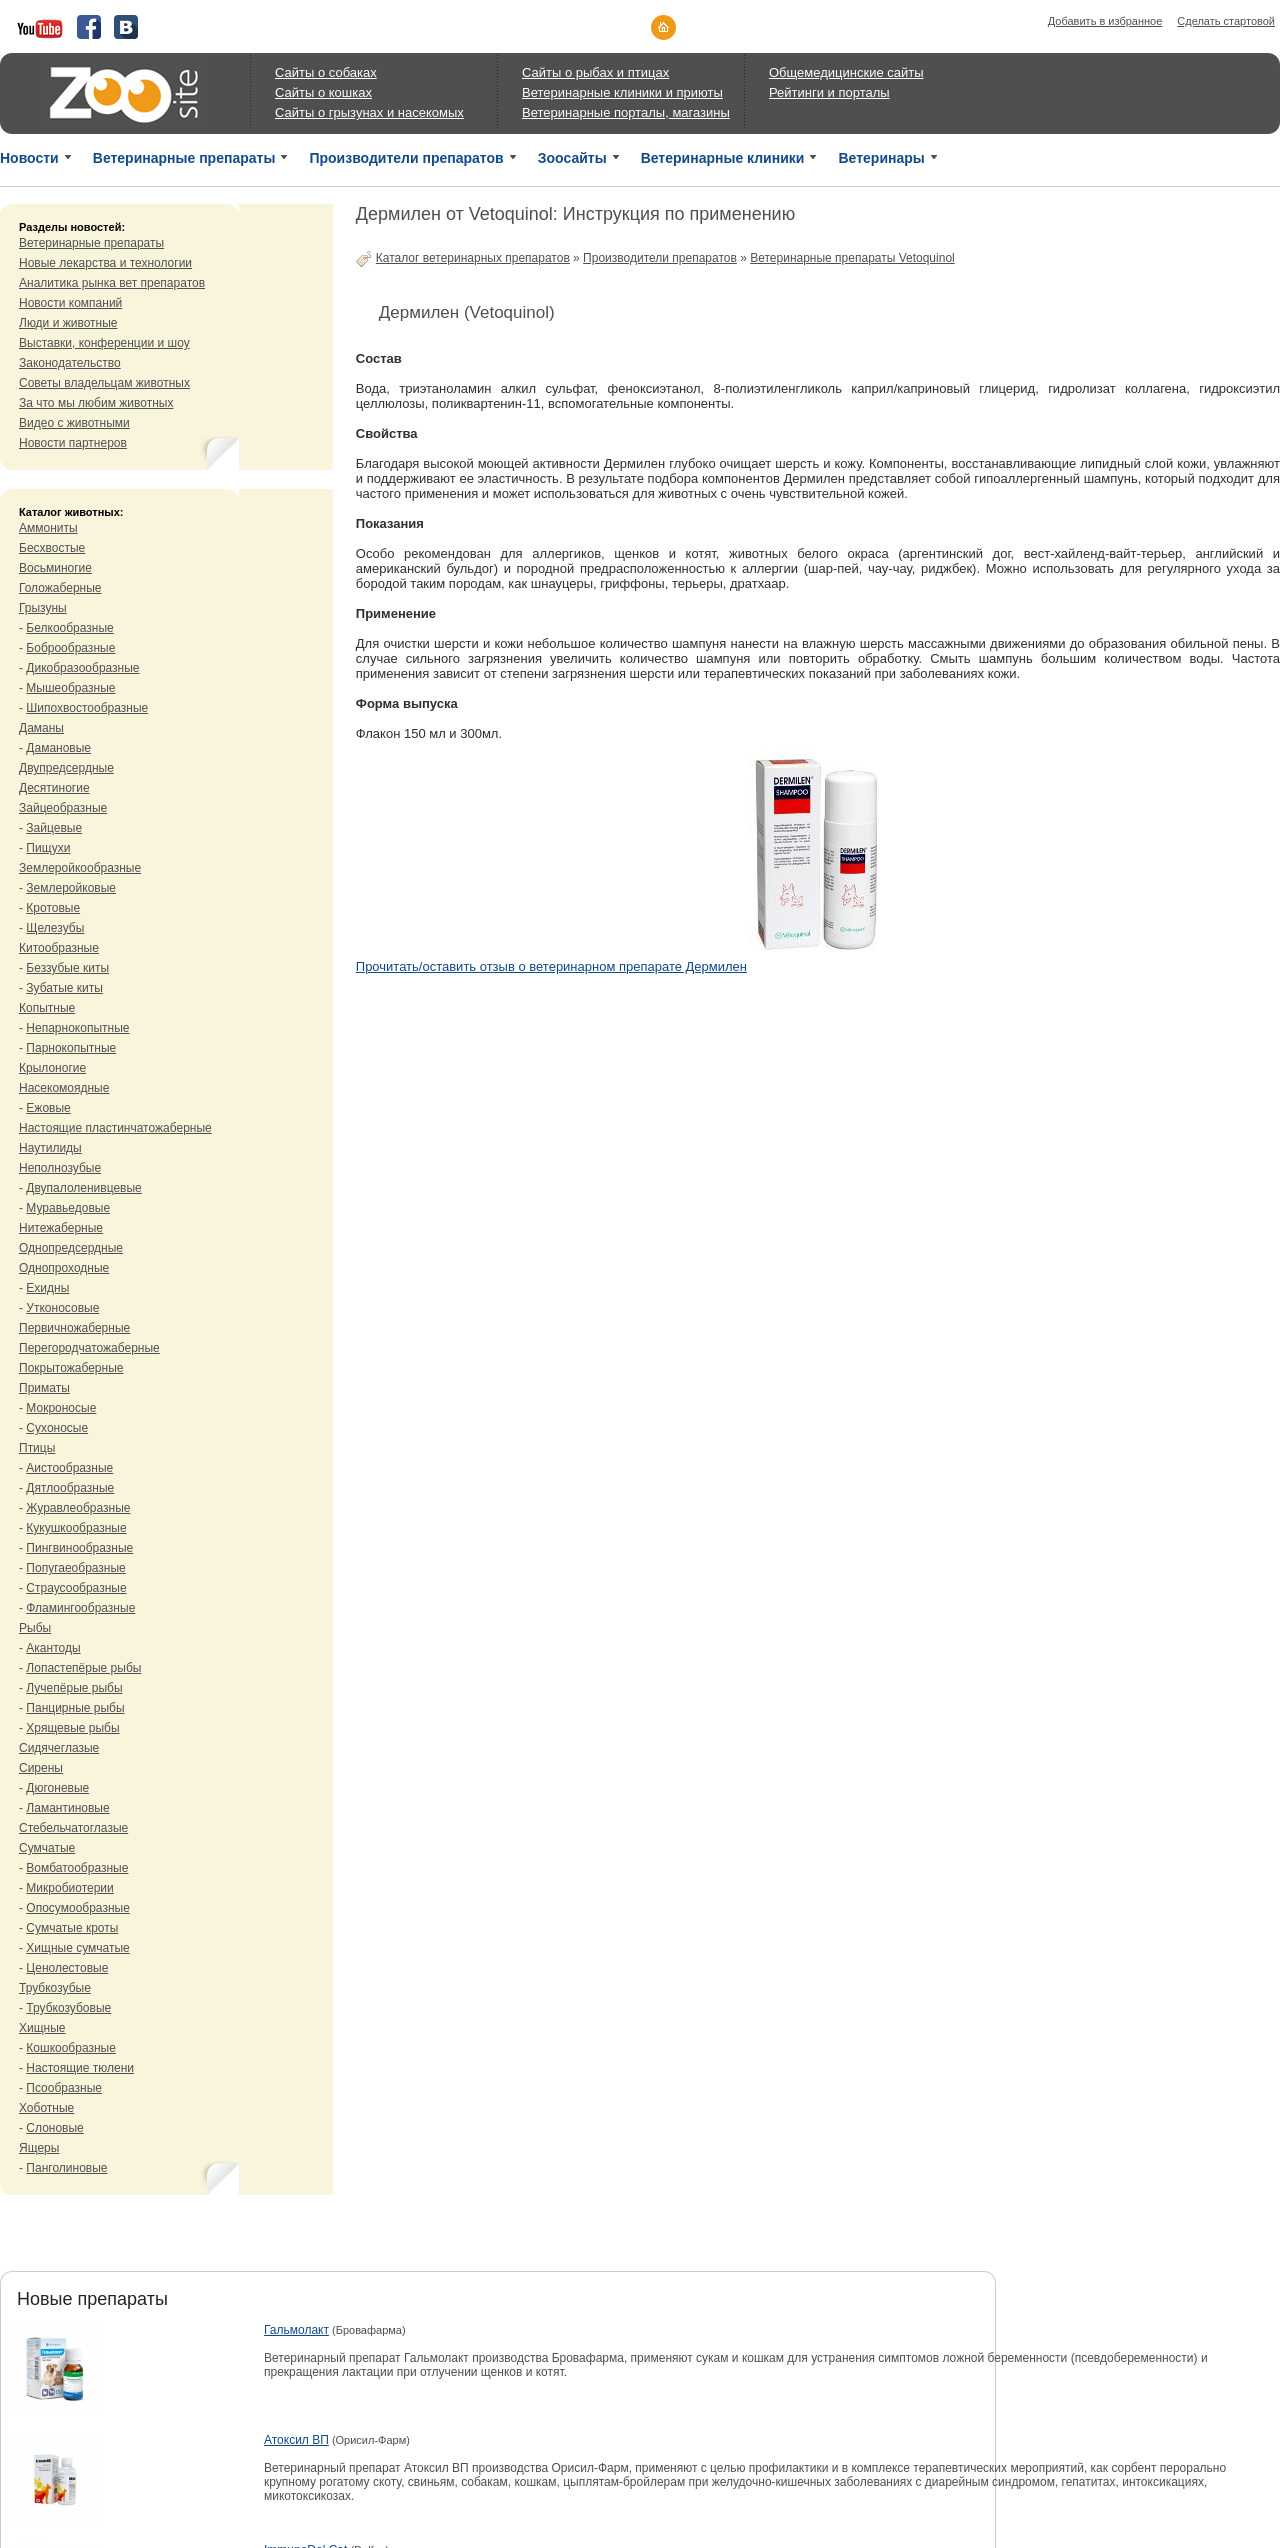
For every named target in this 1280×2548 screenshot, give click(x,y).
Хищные (42, 2028)
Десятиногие (54, 788)
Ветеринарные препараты (184, 158)
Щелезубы (55, 928)
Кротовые (53, 908)
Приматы (44, 1388)
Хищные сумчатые (77, 1948)
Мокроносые (61, 1408)
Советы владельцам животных (104, 383)
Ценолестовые (67, 1968)
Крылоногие (52, 1068)
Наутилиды (50, 1148)
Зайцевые (54, 828)
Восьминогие (55, 568)
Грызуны (43, 608)
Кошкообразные (71, 2048)
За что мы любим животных (96, 403)
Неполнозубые (60, 1168)
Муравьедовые (68, 1208)
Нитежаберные (61, 1228)
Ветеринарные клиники (723, 158)
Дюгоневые (57, 1788)
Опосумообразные (77, 1908)
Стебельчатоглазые (73, 1828)
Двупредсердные (66, 768)
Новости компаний (70, 303)
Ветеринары (881, 158)
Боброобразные (70, 648)
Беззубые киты (67, 968)
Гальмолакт (296, 2330)
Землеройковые (71, 888)
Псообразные (64, 2088)
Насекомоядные (64, 1088)
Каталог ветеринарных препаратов (473, 258)
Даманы (41, 728)
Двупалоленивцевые (83, 1188)
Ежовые (48, 1108)
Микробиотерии (69, 1888)
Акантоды (53, 1648)
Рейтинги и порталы (829, 92)
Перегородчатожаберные (89, 1348)
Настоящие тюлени (80, 2068)
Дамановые (58, 748)
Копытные (47, 1008)
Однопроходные (64, 1268)
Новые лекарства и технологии (105, 263)
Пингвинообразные (79, 1548)
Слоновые (54, 2128)
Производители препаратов (406, 158)
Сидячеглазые (59, 1748)
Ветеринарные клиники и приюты (622, 92)
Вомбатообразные (77, 1868)
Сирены (41, 1768)
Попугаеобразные (75, 1568)
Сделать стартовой (1226, 21)
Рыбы (35, 1628)
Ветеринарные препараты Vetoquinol (852, 258)
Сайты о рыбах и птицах (595, 72)
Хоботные (46, 2108)
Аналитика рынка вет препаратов (112, 283)
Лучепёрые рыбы (74, 1688)
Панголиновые (66, 2168)
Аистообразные (69, 1468)
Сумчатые (47, 1848)
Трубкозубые (55, 1988)
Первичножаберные (74, 1328)
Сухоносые (57, 1428)
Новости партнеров (73, 443)
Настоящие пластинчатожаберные (115, 1128)
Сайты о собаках (326, 72)
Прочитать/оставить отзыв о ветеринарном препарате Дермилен (551, 966)
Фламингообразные (80, 1608)
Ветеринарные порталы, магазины (626, 112)
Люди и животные (68, 323)
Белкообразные (69, 628)
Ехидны (47, 1288)
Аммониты (48, 528)
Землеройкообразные (80, 868)
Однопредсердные (71, 1248)
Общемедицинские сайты (846, 72)
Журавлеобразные (78, 1508)
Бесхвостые (52, 548)
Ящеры (39, 2148)
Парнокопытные (71, 1048)
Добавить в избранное (1105, 21)
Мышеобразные (70, 688)
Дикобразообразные (82, 668)
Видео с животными (74, 423)
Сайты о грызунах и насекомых (369, 112)
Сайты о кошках (323, 92)
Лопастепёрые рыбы (83, 1668)
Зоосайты (572, 158)
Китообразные (59, 948)
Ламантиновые (67, 1808)
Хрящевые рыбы (72, 1728)
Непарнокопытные (77, 1028)
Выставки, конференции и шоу (104, 343)
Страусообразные (76, 1588)
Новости (29, 158)
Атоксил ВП (296, 2440)
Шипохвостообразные (87, 708)
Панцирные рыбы (75, 1708)
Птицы (37, 1448)
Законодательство (70, 363)
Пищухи (48, 848)
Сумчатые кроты (72, 1928)
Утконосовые (62, 1308)
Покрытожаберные (71, 1368)
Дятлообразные (70, 1488)
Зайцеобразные (63, 808)
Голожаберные (60, 588)
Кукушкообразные (76, 1528)
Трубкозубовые (68, 2008)
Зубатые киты (64, 988)
